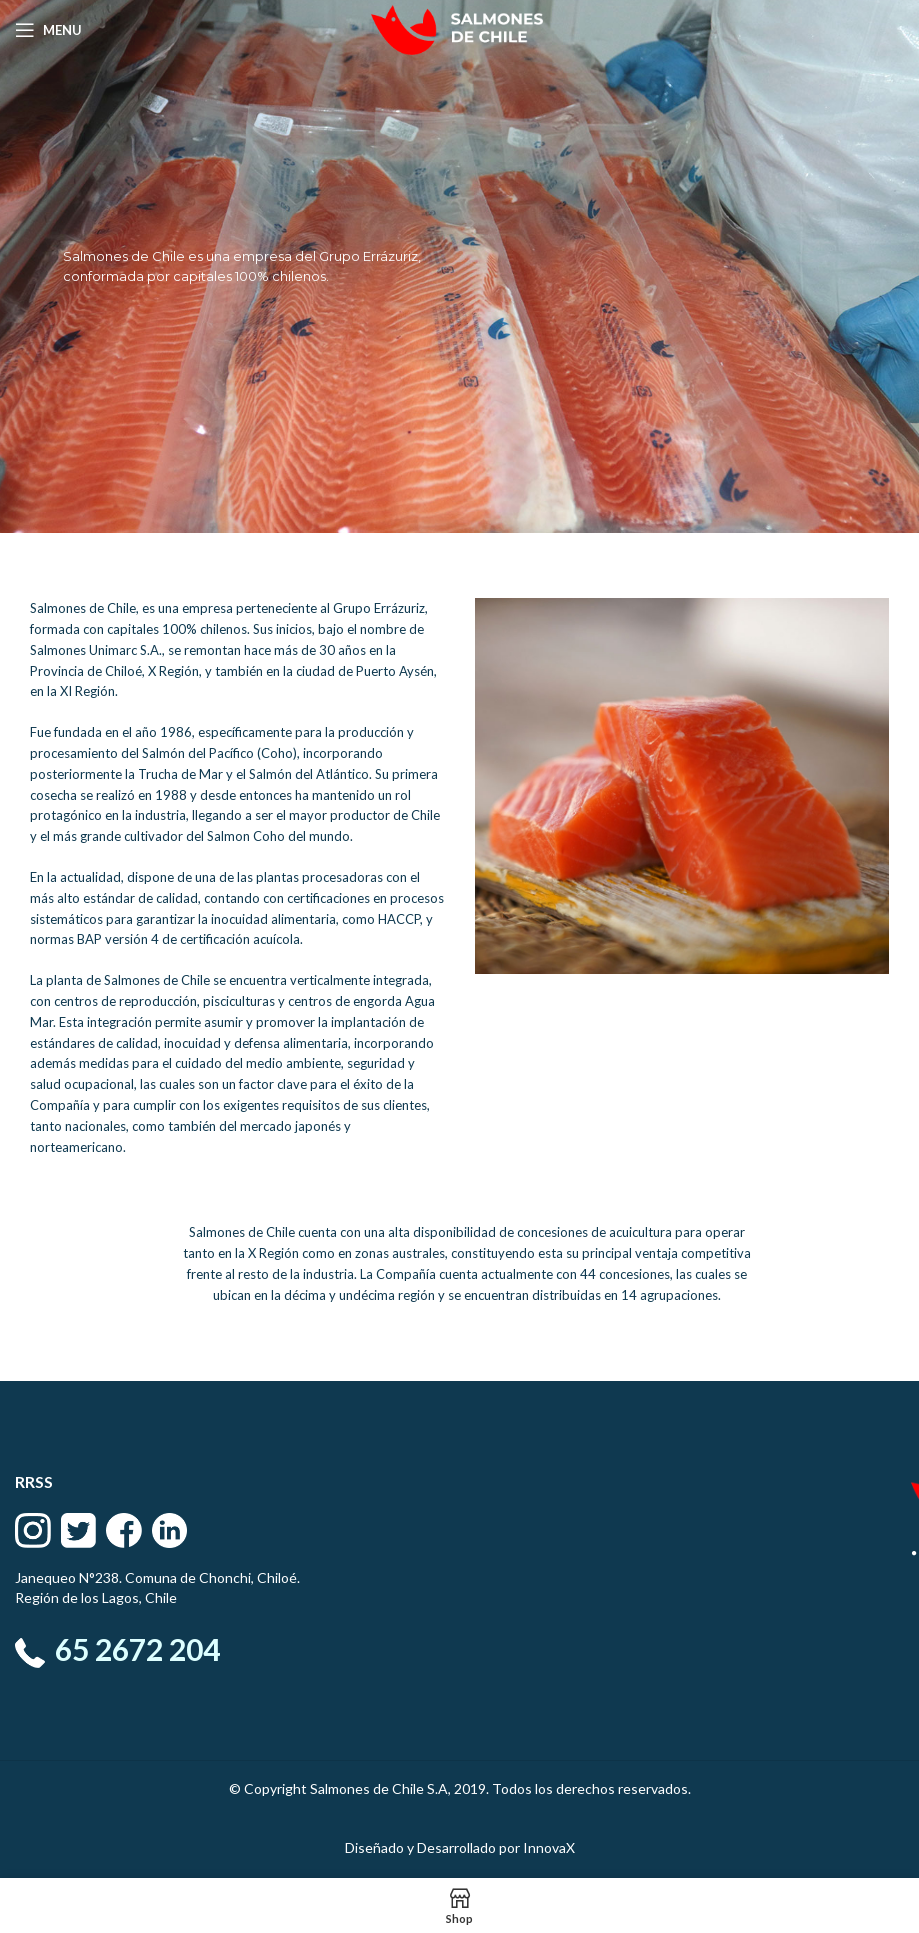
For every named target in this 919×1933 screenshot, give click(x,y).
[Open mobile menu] (48, 30)
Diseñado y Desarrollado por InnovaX (460, 1847)
